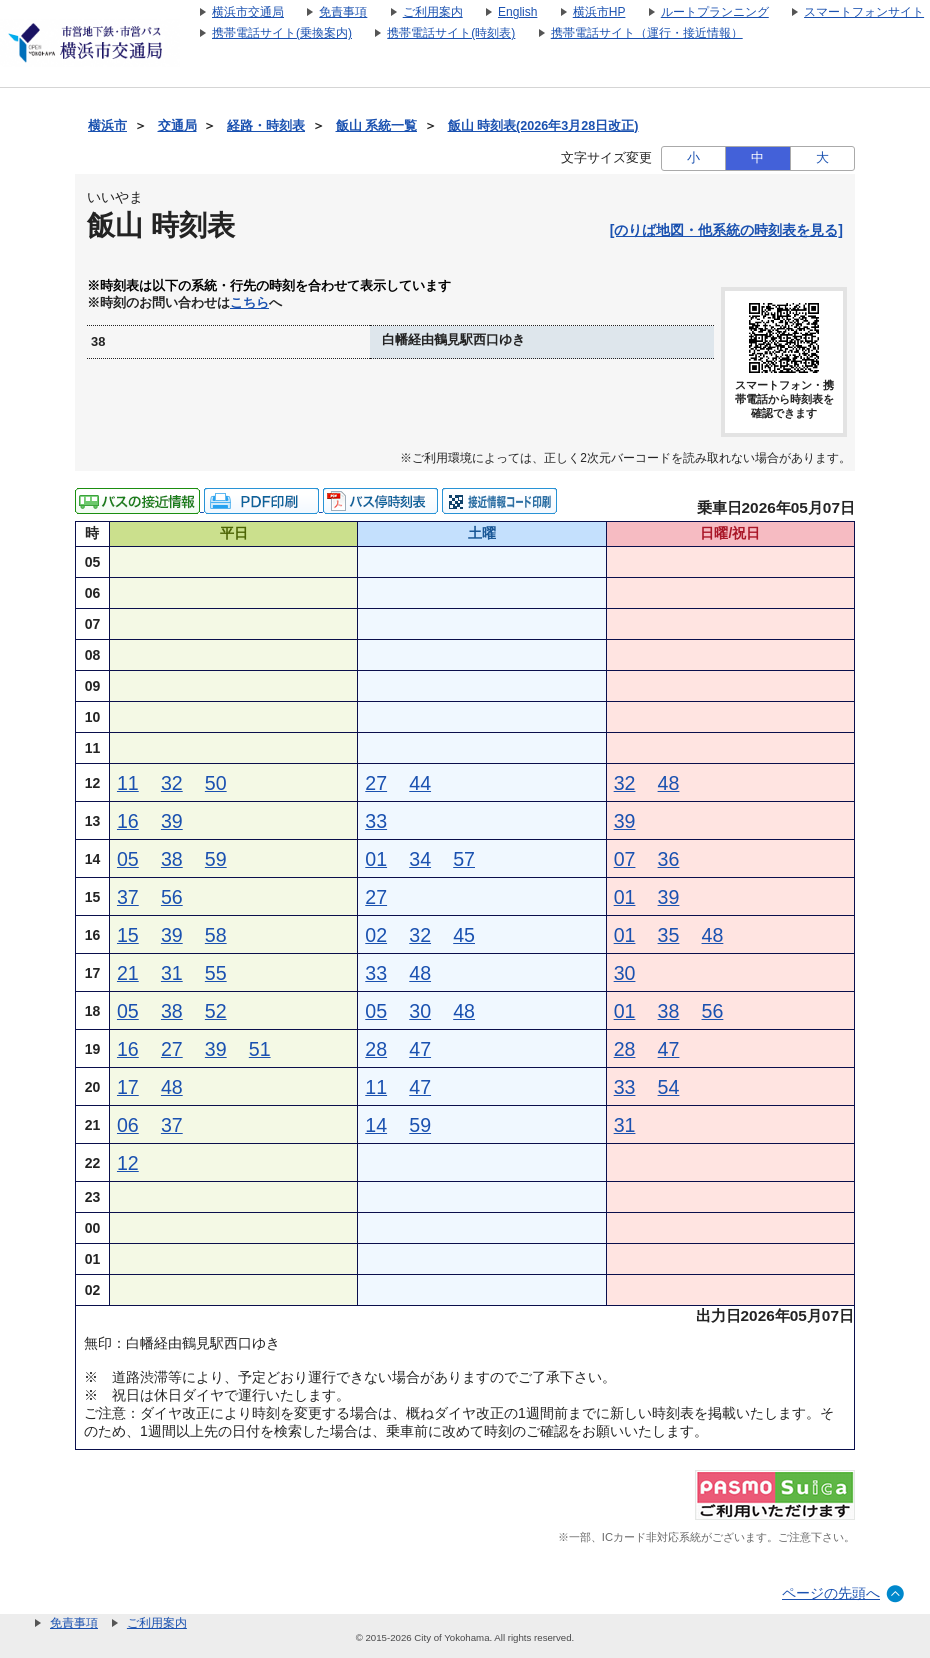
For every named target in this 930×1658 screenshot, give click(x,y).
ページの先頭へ (831, 1593)
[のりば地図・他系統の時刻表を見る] (726, 230)
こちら (249, 303)
